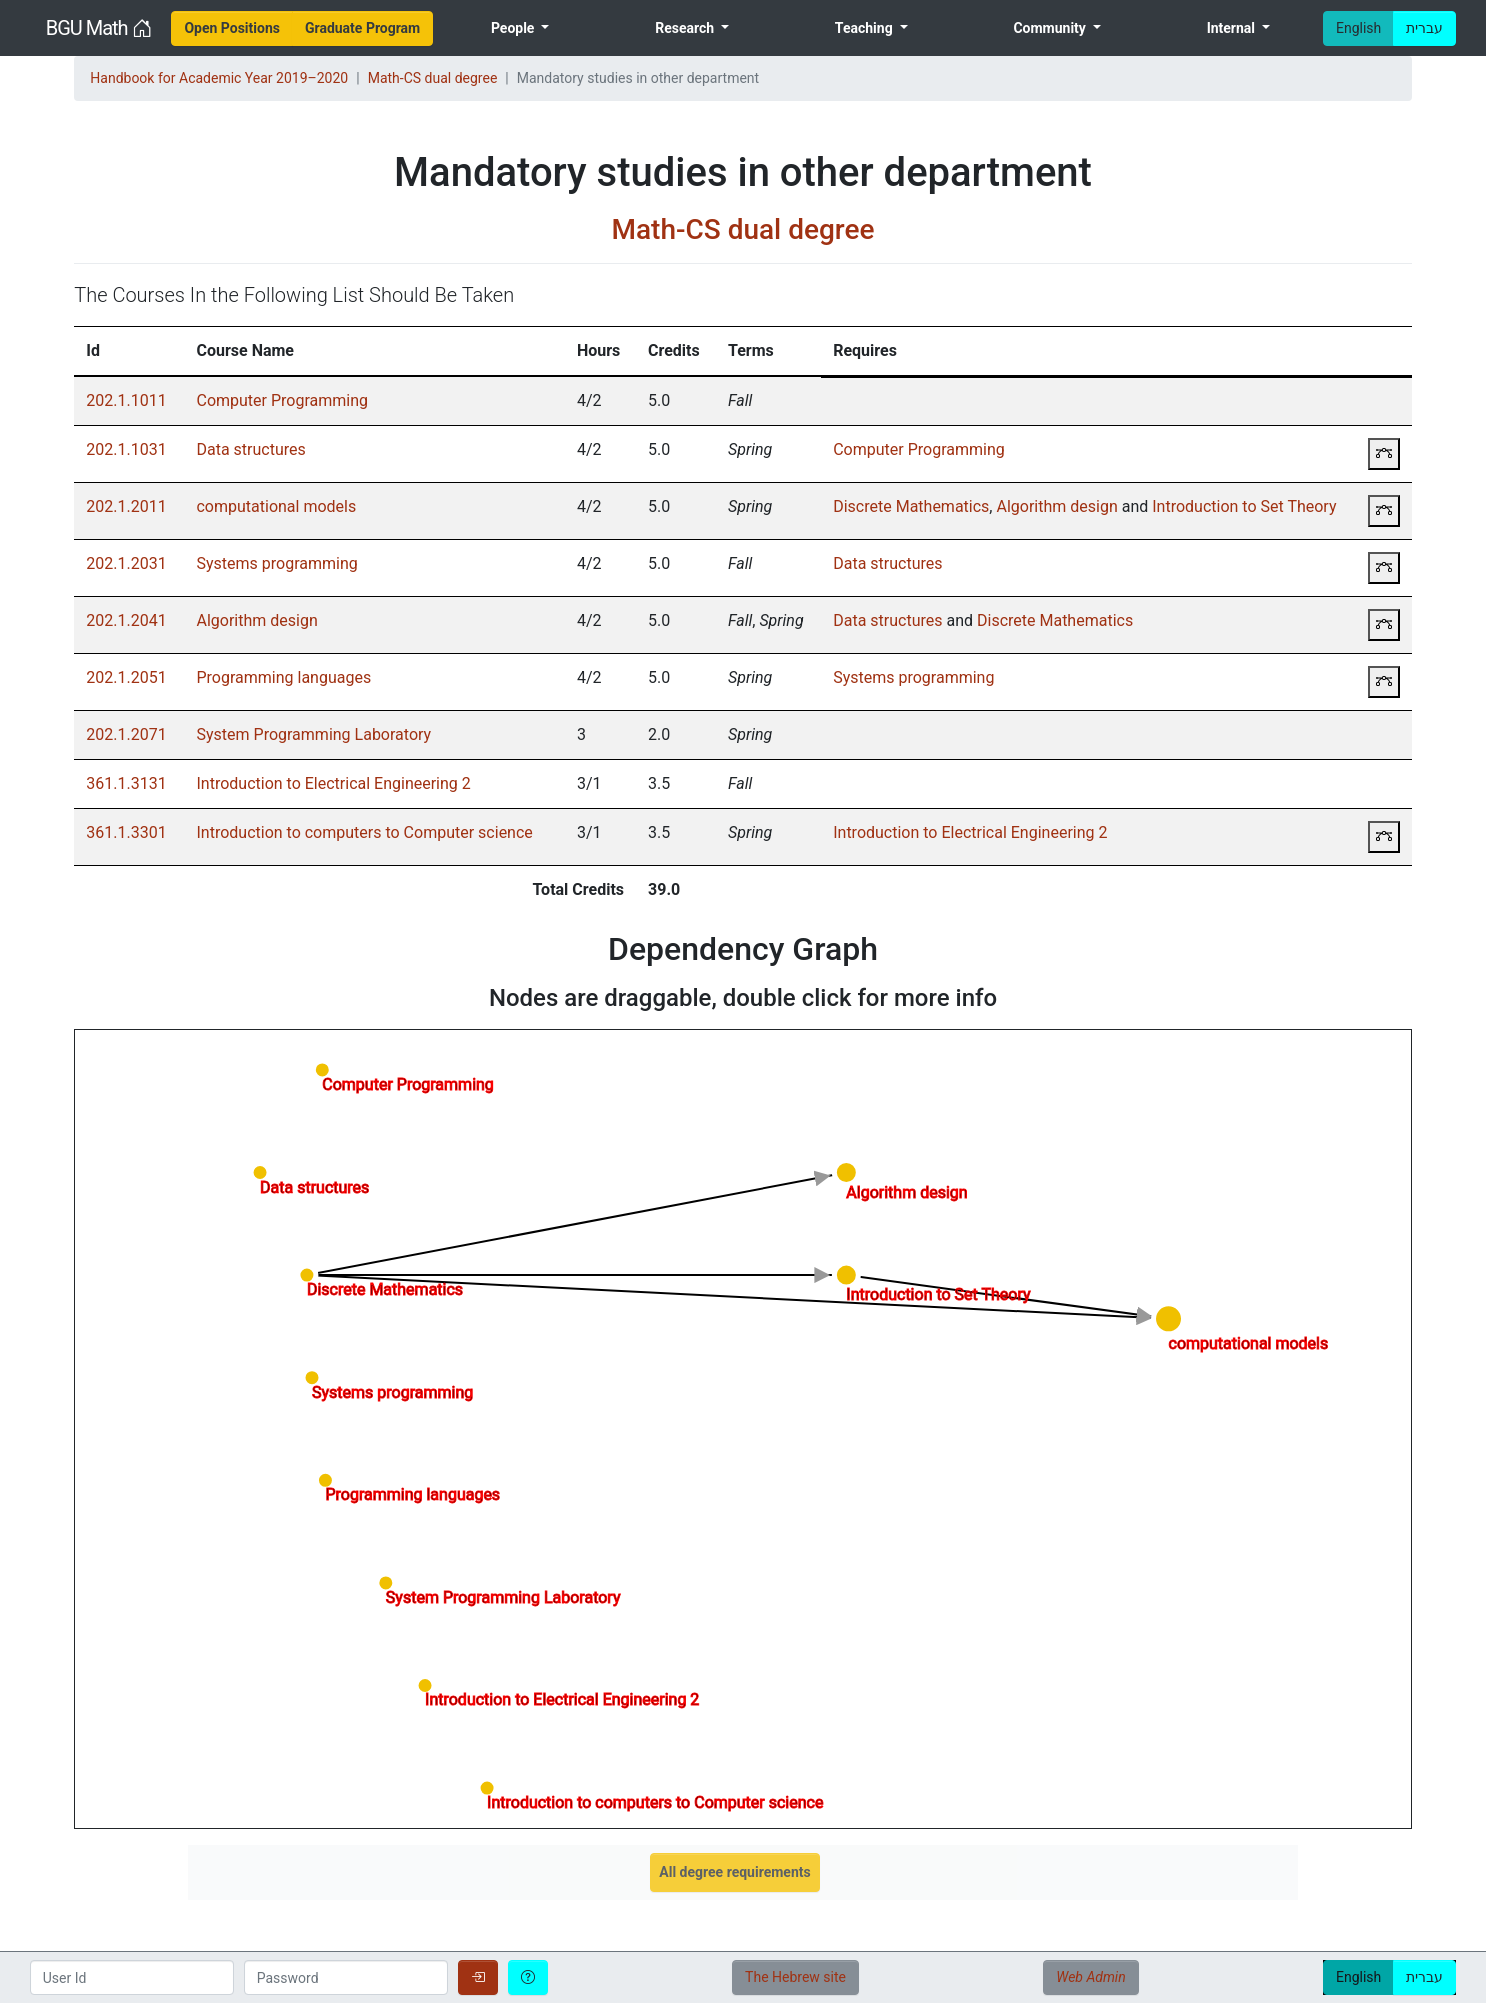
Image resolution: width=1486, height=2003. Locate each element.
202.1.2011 (126, 506)
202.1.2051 (126, 677)
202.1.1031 (126, 449)
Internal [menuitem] (1233, 28)
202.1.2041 (126, 620)
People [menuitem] (514, 28)
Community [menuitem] (1051, 28)
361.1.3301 (126, 832)
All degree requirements (734, 1872)
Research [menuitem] (686, 28)
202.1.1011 (126, 400)
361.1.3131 (126, 783)
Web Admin (1090, 1977)
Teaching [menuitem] (865, 28)
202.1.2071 (126, 734)
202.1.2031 (126, 563)
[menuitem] (232, 28)
